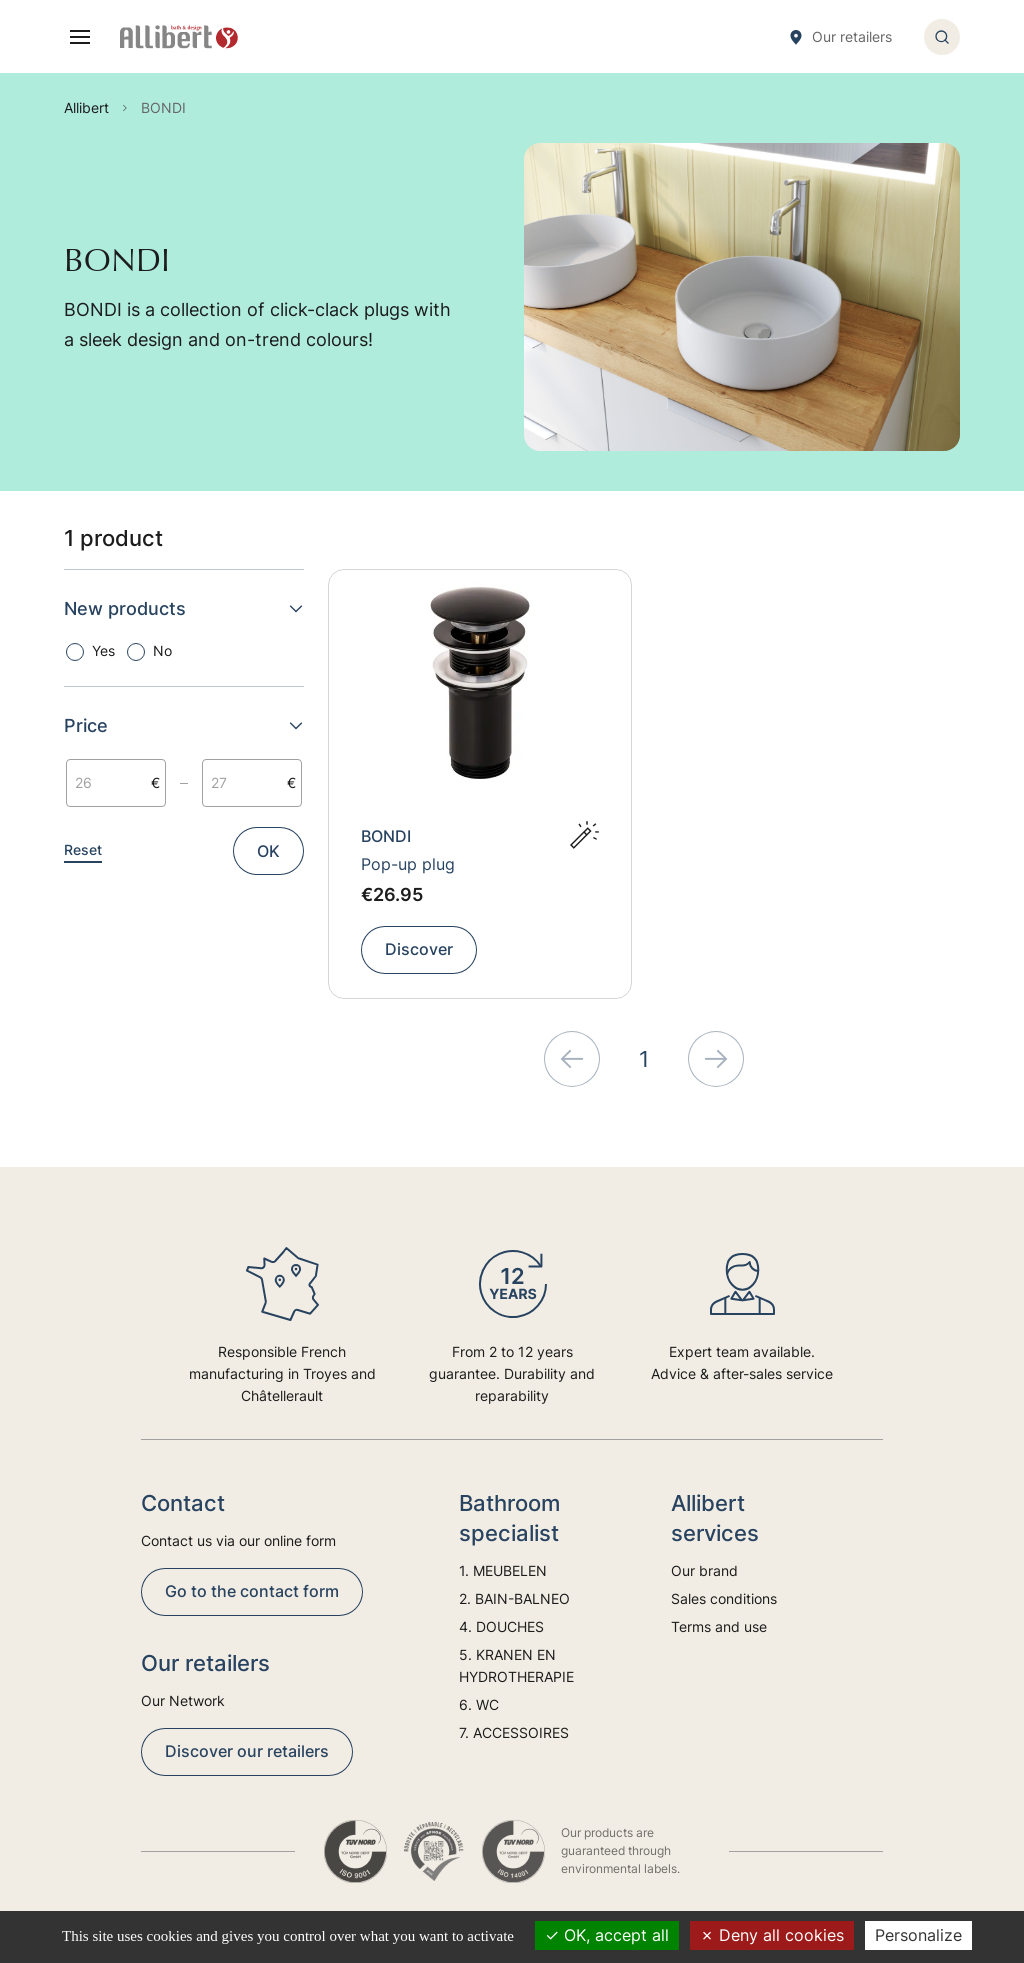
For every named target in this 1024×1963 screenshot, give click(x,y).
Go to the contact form (252, 1591)
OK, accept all (607, 1935)
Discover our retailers (247, 1751)
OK (268, 851)
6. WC (479, 1704)
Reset (83, 849)
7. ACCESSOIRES (514, 1732)
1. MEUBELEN (503, 1570)
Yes (103, 650)
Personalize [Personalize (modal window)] (918, 1935)
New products (184, 608)
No (162, 650)
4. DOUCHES (501, 1626)
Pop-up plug (408, 864)
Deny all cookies (772, 1935)
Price (184, 725)
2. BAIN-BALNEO (514, 1598)
